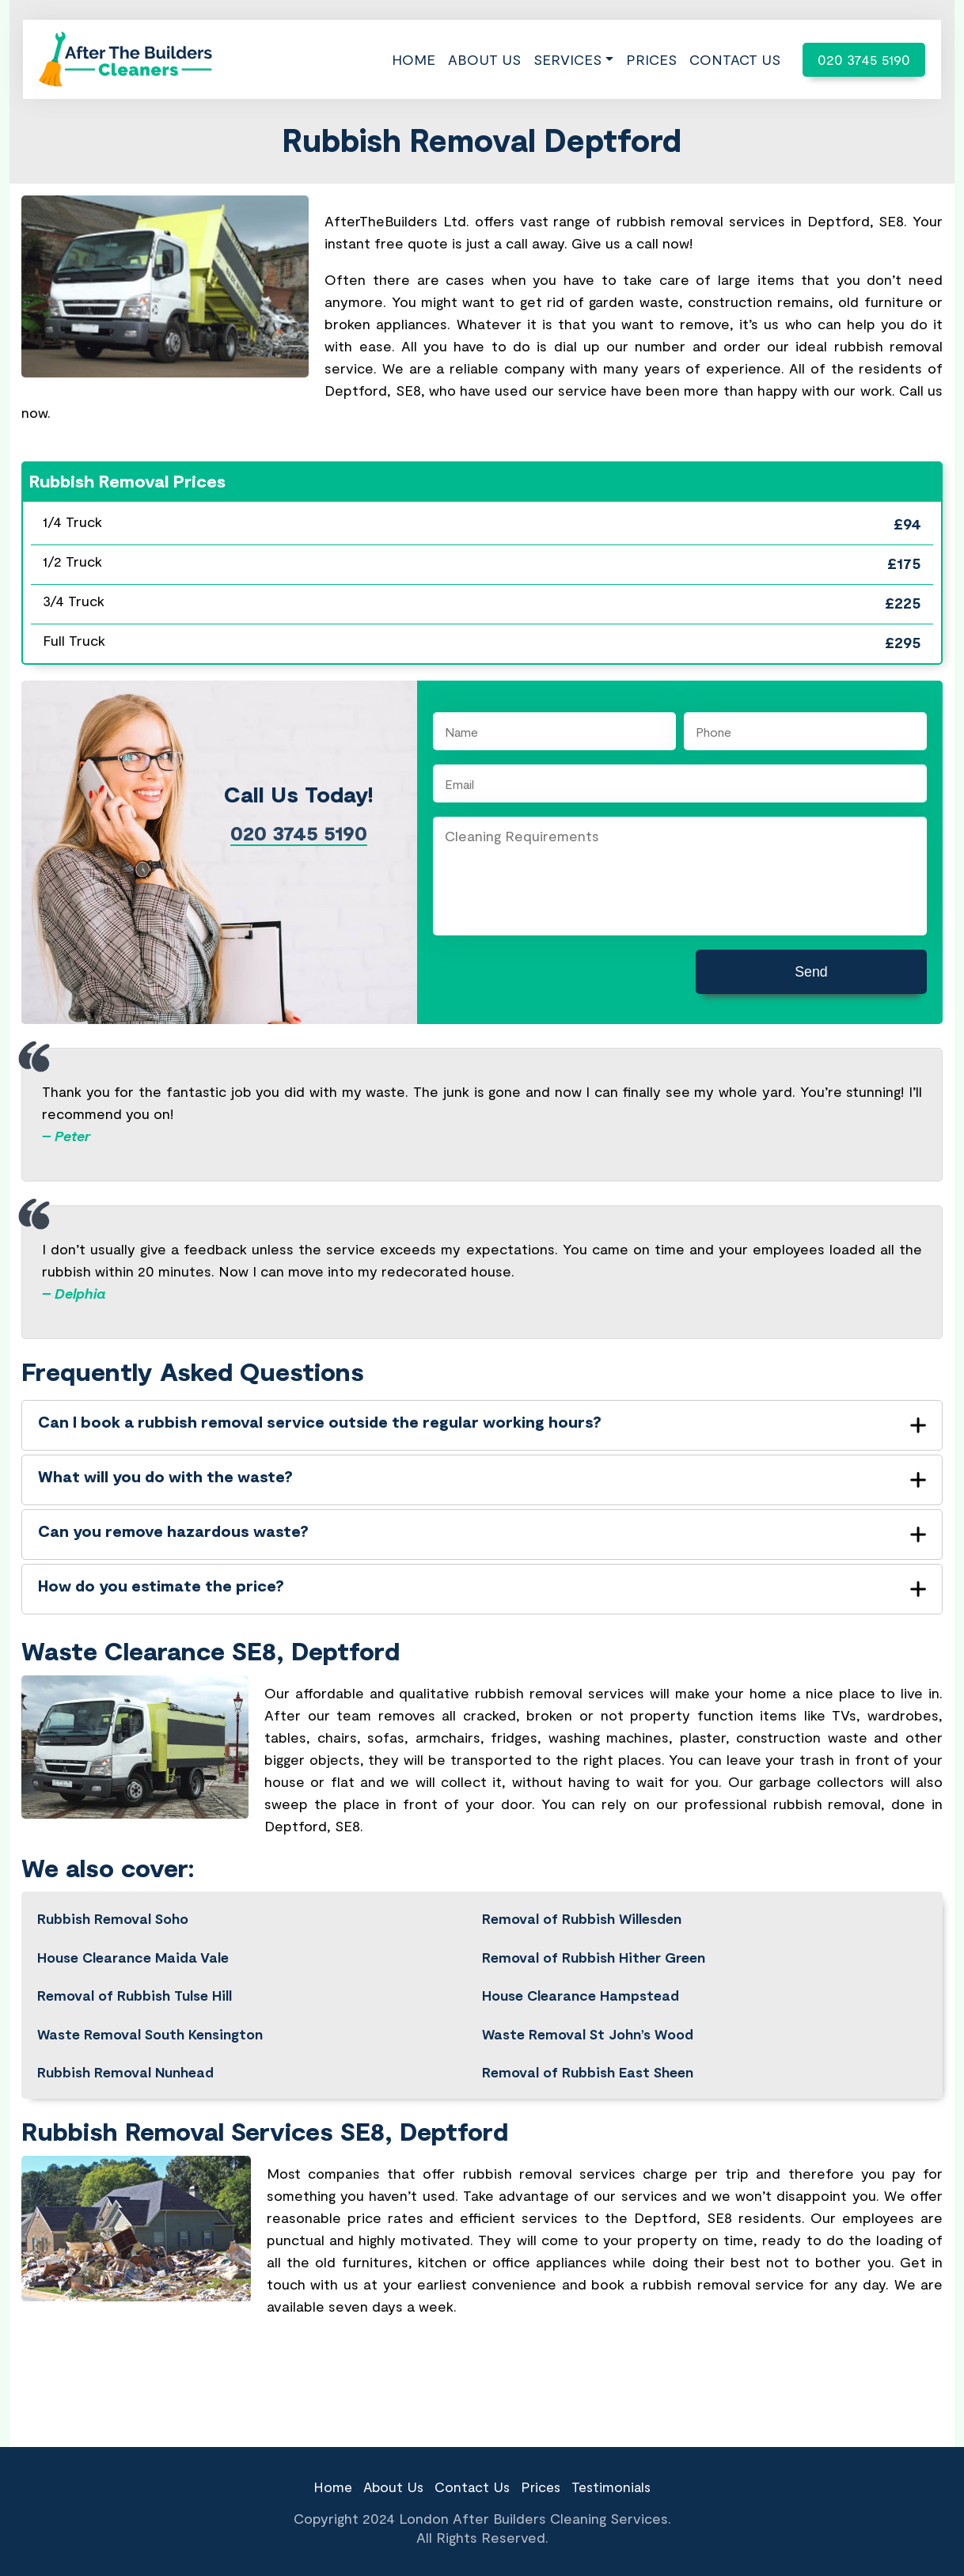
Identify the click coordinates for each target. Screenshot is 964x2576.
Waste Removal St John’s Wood (588, 2013)
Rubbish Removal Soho (112, 1897)
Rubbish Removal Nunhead (125, 2052)
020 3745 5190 (864, 59)
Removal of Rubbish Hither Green (594, 1935)
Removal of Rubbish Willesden (582, 1897)
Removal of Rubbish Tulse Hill (135, 1974)
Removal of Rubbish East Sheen (587, 2052)
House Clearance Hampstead (581, 1974)
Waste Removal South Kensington (150, 2013)
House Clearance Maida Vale (134, 1935)
